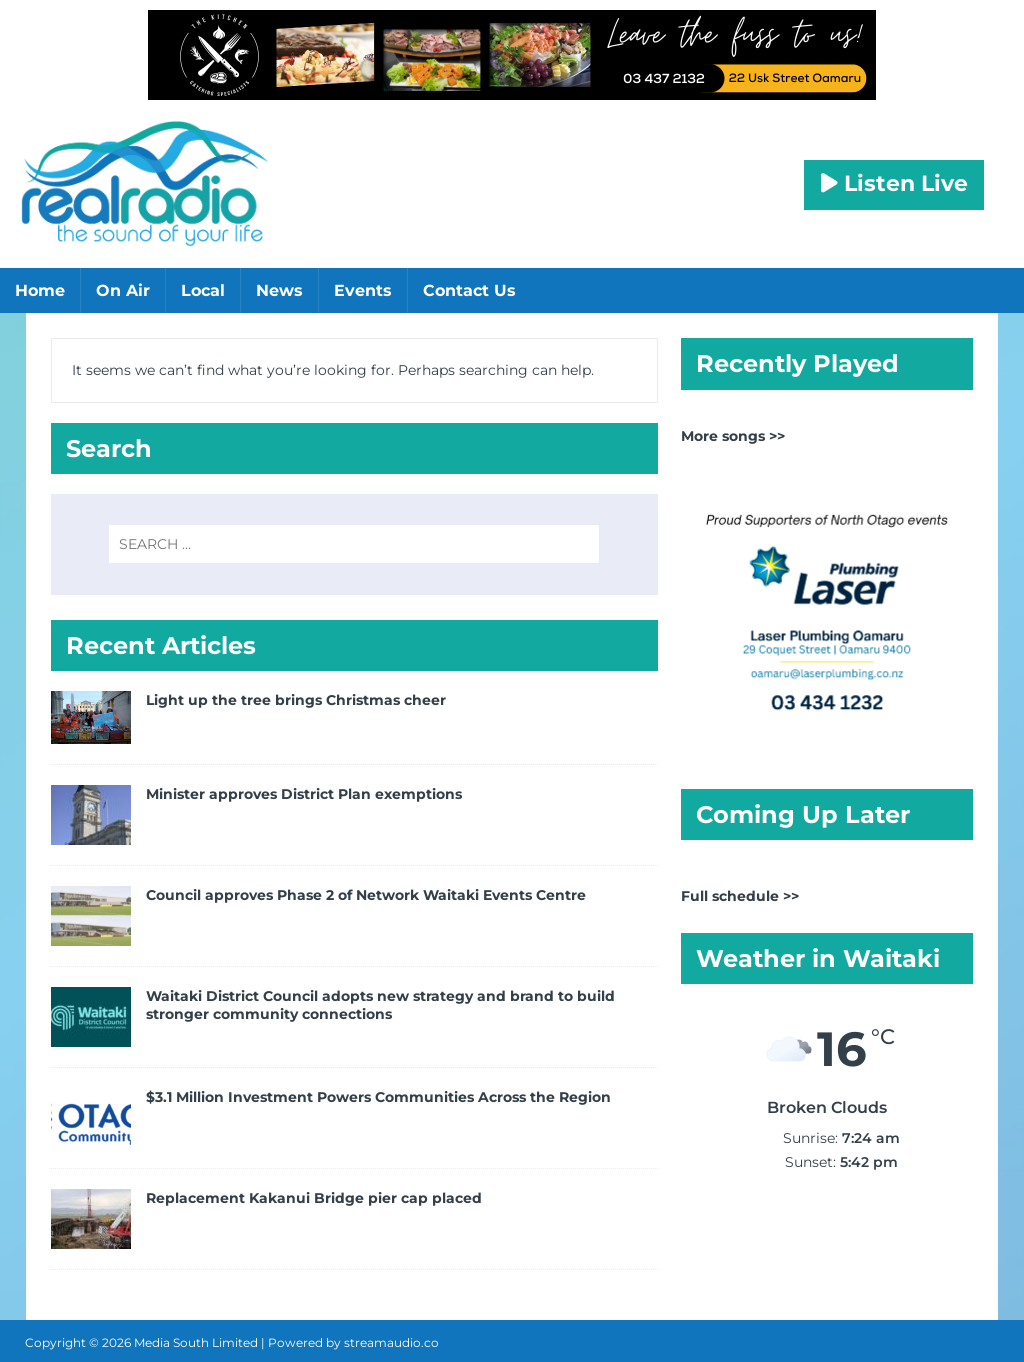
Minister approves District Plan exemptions (304, 794)
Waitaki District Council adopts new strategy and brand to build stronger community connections (380, 1005)
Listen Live (894, 183)
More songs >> (733, 436)
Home (40, 290)
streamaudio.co (391, 1342)
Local (203, 290)
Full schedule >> (740, 896)
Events (363, 290)
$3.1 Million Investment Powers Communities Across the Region (378, 1097)
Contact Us (469, 290)
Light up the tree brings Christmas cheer (296, 700)
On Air (123, 290)
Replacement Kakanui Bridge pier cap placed (314, 1198)
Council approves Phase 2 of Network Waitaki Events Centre (366, 895)
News (279, 290)
